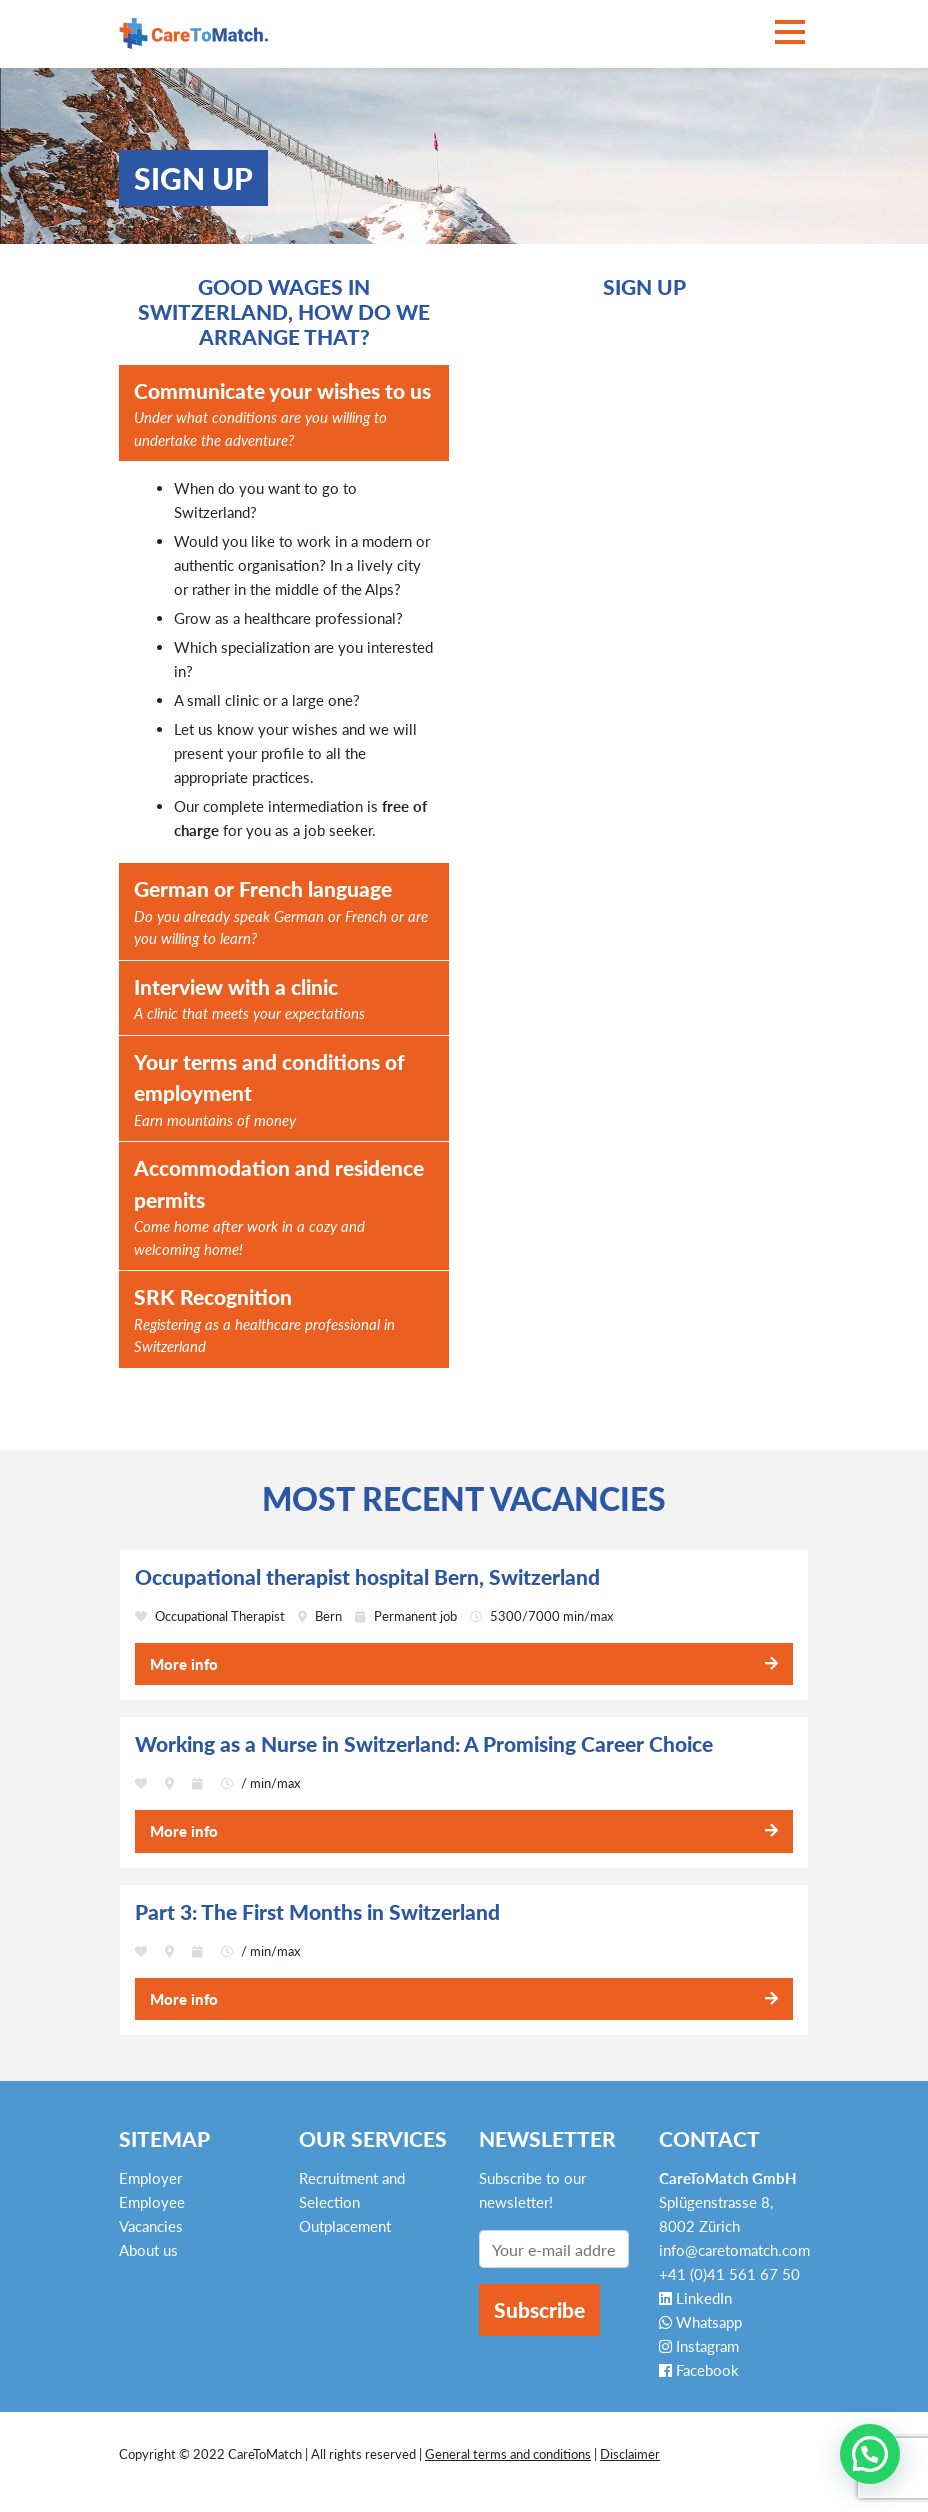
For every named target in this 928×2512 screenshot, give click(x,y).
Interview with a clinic (249, 999)
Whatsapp (700, 2322)
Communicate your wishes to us (284, 415)
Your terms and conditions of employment (284, 1090)
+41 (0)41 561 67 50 (729, 2274)
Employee (152, 2202)
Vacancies (151, 2226)
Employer (150, 2178)
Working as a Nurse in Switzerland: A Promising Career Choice (424, 1744)
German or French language (284, 913)
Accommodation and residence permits (284, 1207)
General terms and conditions (508, 2454)
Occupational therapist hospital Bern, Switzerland (367, 1577)
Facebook (699, 2370)
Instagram (699, 2346)
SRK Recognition (284, 1321)
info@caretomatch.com (734, 2250)
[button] (870, 2454)
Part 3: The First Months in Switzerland (317, 1912)
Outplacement (345, 2226)
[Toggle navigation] (790, 33)
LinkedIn (695, 2298)
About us (148, 2250)
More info (184, 1664)
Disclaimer (630, 2454)
